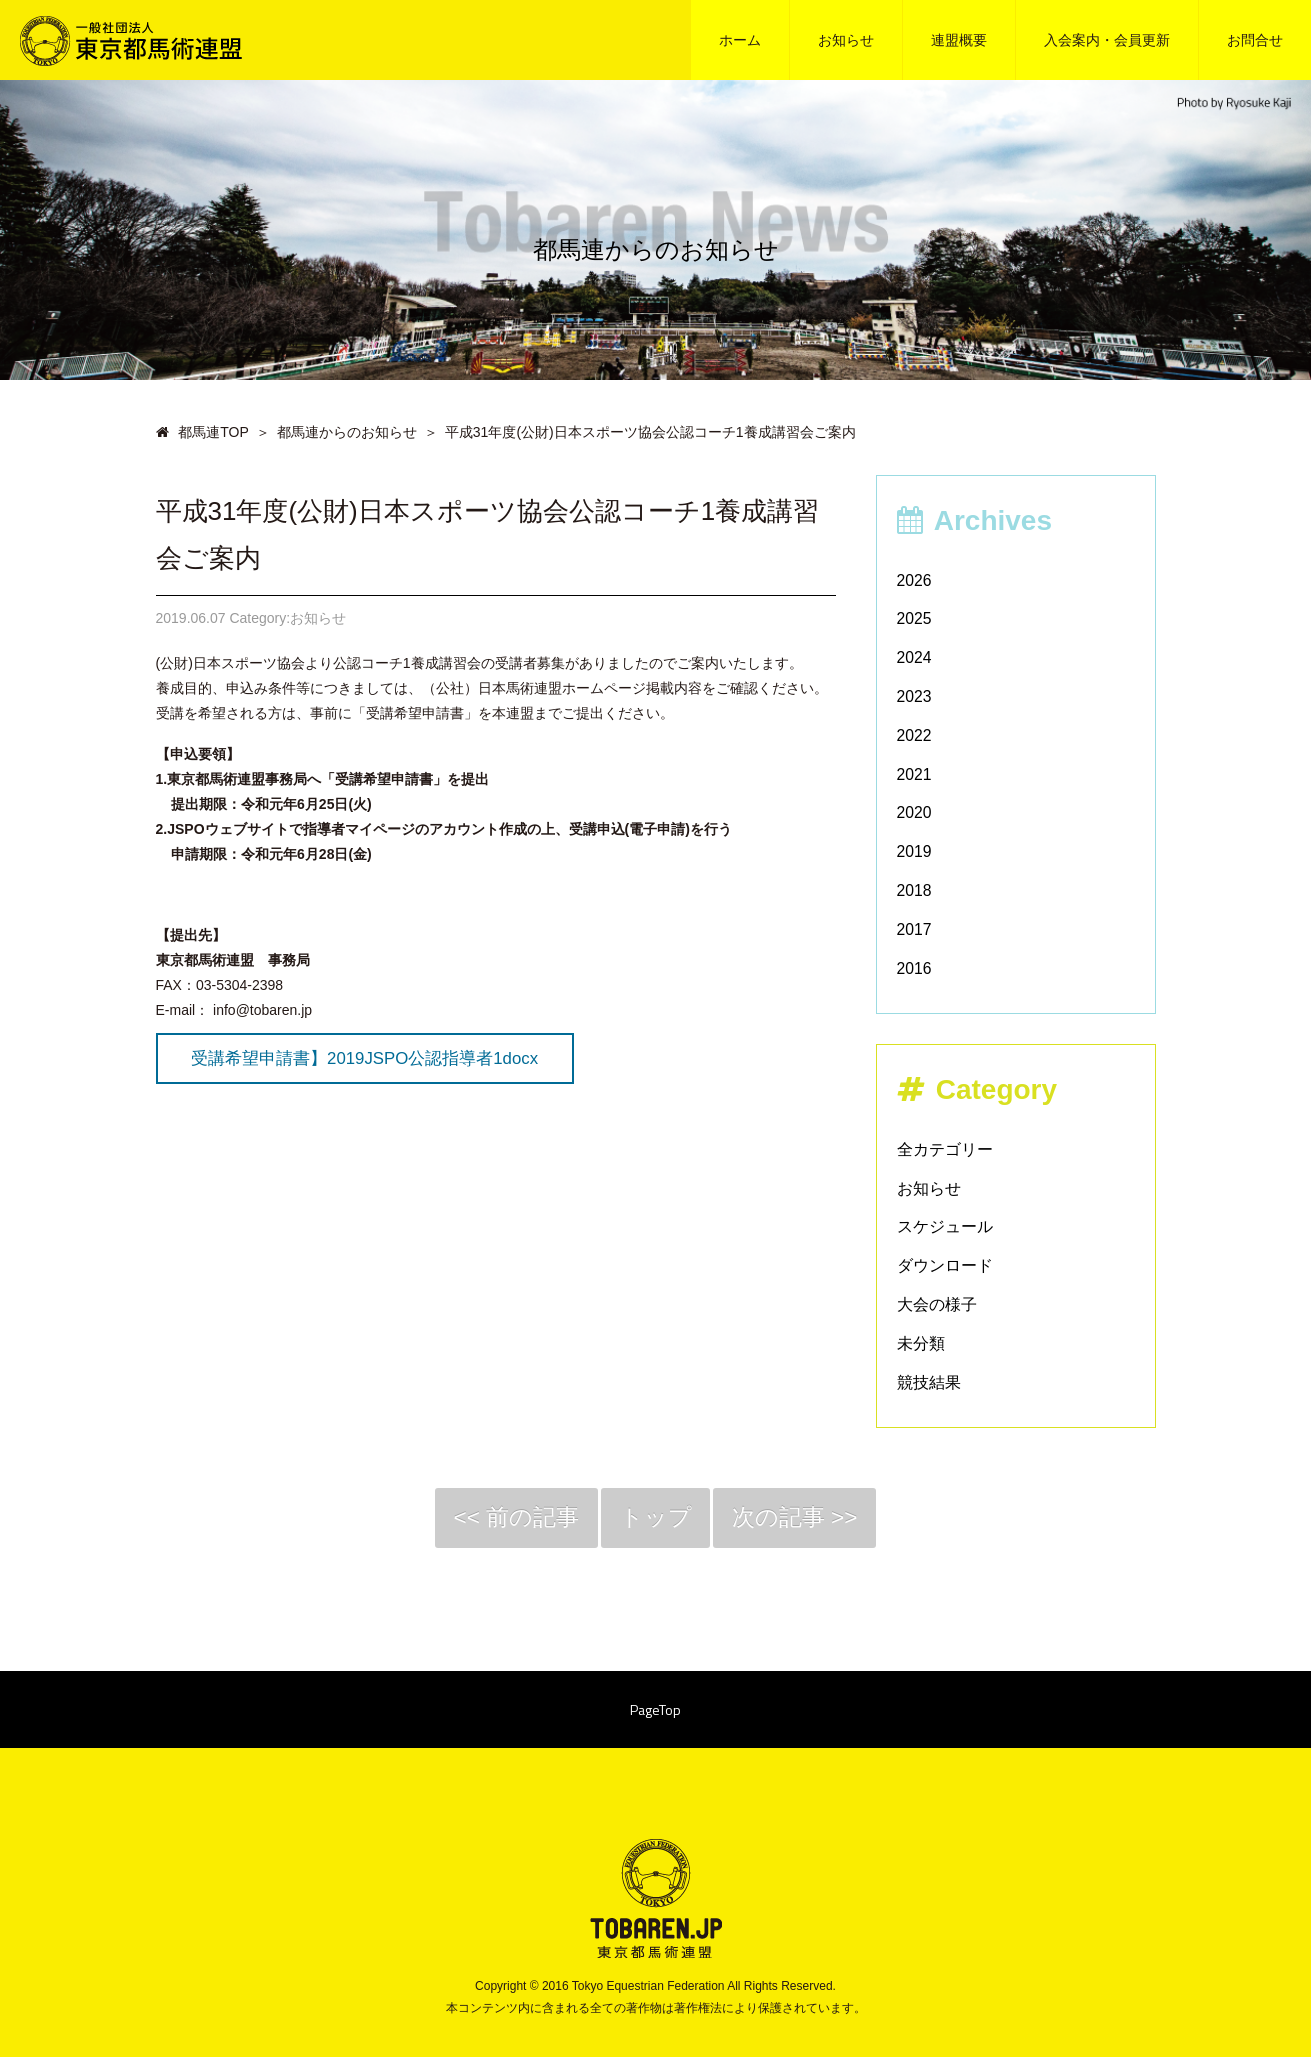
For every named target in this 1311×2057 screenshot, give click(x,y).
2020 (915, 812)
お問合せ (1255, 40)
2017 (915, 929)
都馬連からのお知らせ (347, 432)
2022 (915, 735)
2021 (915, 774)
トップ (655, 1519)
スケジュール (945, 1226)
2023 (915, 696)
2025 (915, 618)
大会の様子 (937, 1304)
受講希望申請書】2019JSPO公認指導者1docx (364, 1058)
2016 (915, 968)
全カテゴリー (945, 1149)
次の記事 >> (802, 1519)
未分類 (921, 1343)
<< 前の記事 (509, 1519)
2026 (915, 580)
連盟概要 (959, 40)
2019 (915, 851)
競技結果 (929, 1382)
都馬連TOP (202, 432)
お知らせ (846, 40)
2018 (915, 890)
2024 (915, 657)
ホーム (740, 40)
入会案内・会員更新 (1107, 40)
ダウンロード (945, 1265)
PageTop (655, 1715)
